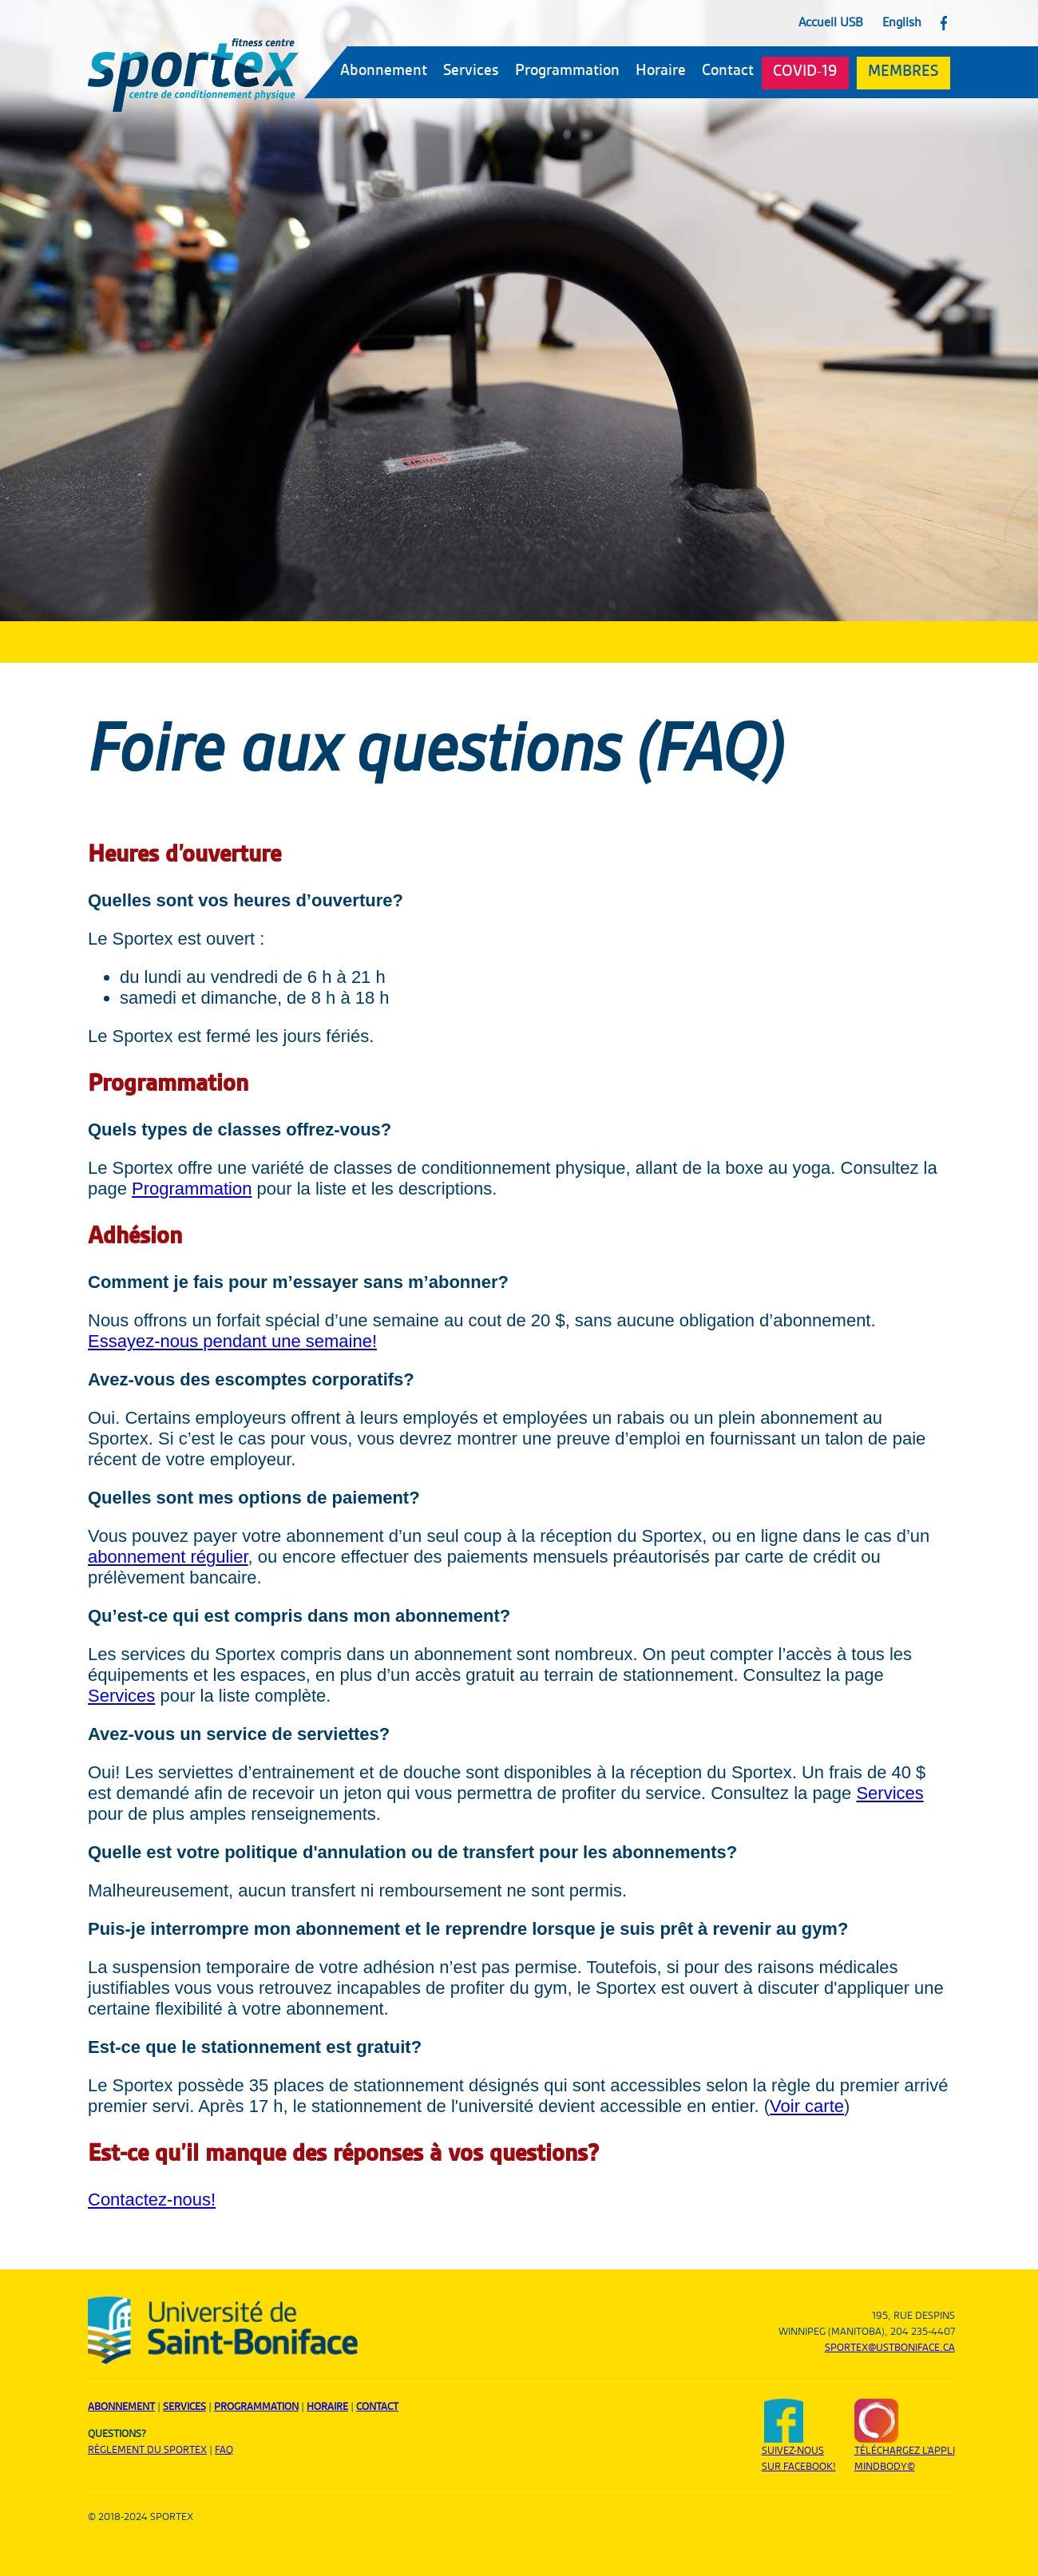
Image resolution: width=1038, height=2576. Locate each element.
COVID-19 (805, 71)
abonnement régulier (168, 1557)
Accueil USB (830, 23)
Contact (728, 70)
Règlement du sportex (147, 2449)
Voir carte (807, 2106)
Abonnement (383, 70)
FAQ (224, 2449)
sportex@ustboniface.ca (890, 2347)
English (901, 23)
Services (471, 70)
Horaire (661, 70)
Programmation (567, 70)
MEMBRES (903, 71)
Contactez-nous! (152, 2199)
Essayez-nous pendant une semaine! (232, 1341)
